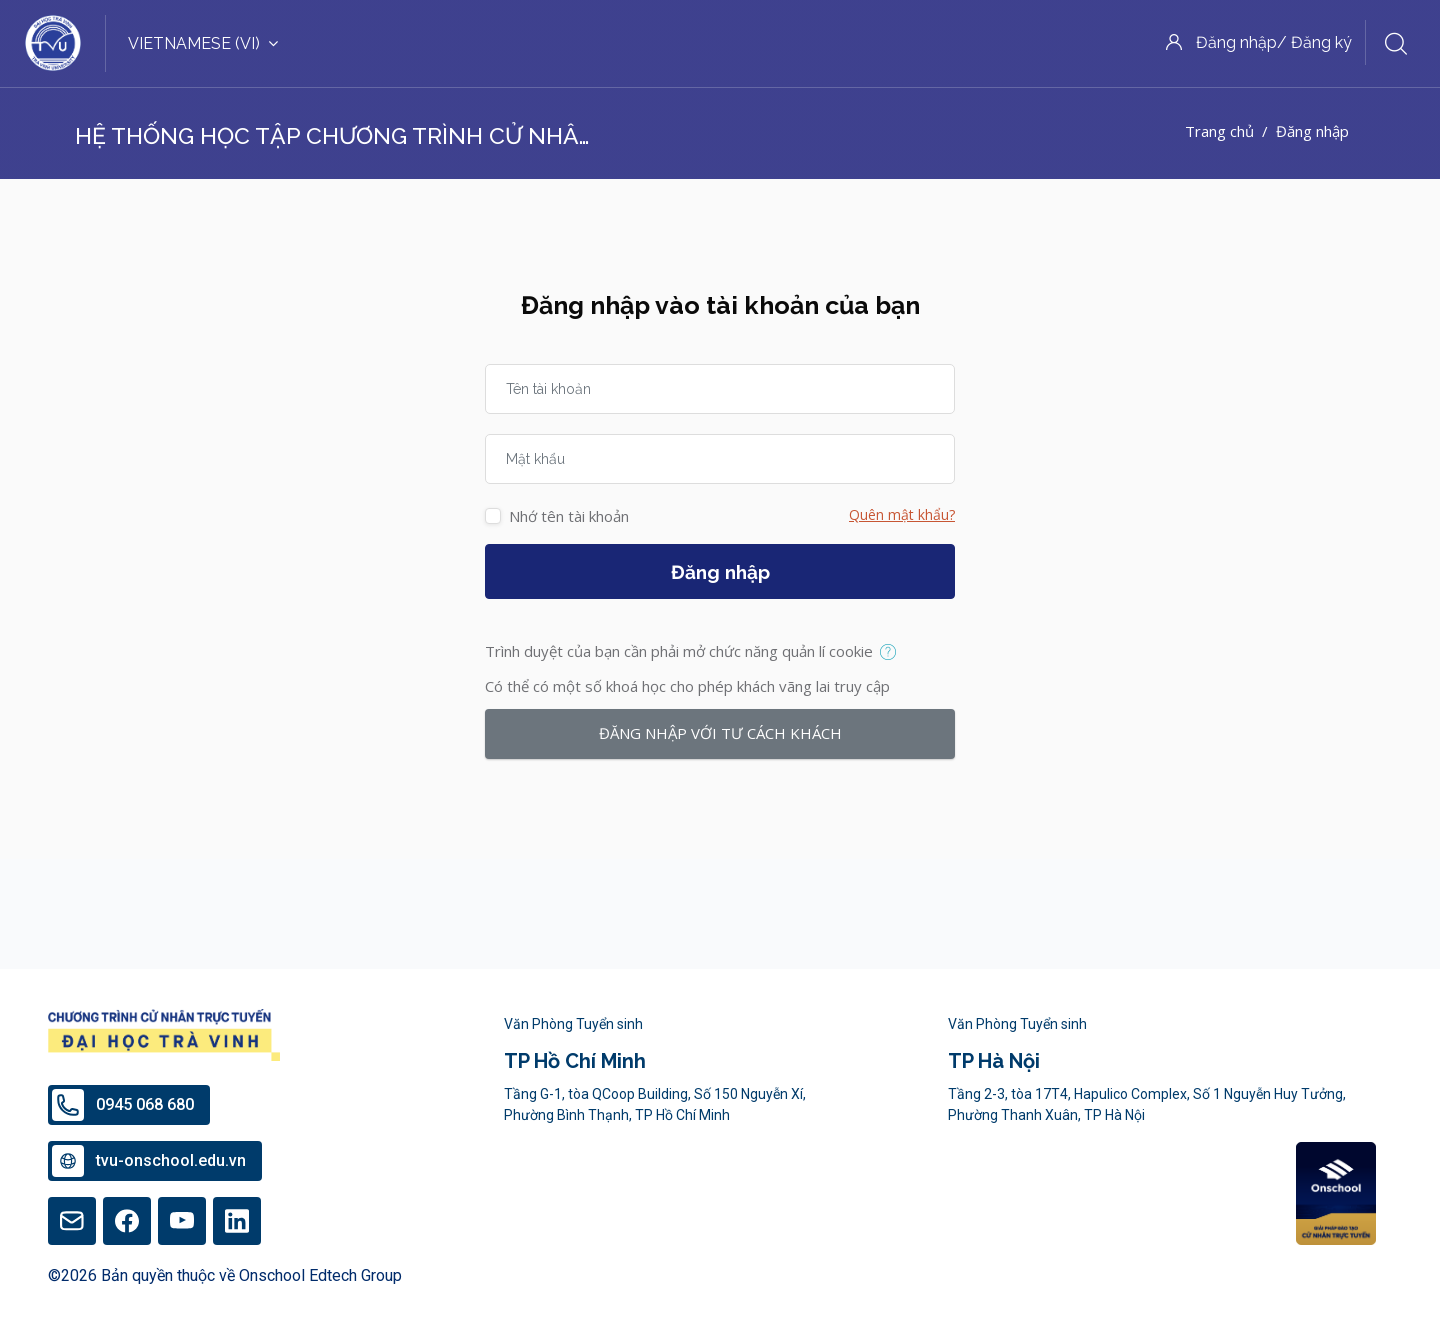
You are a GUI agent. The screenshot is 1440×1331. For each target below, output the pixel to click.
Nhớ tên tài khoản (569, 516)
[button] (892, 653)
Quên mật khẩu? (902, 514)
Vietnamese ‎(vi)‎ (203, 43)
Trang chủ (1219, 131)
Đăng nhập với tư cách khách (720, 733)
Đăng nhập (720, 572)
